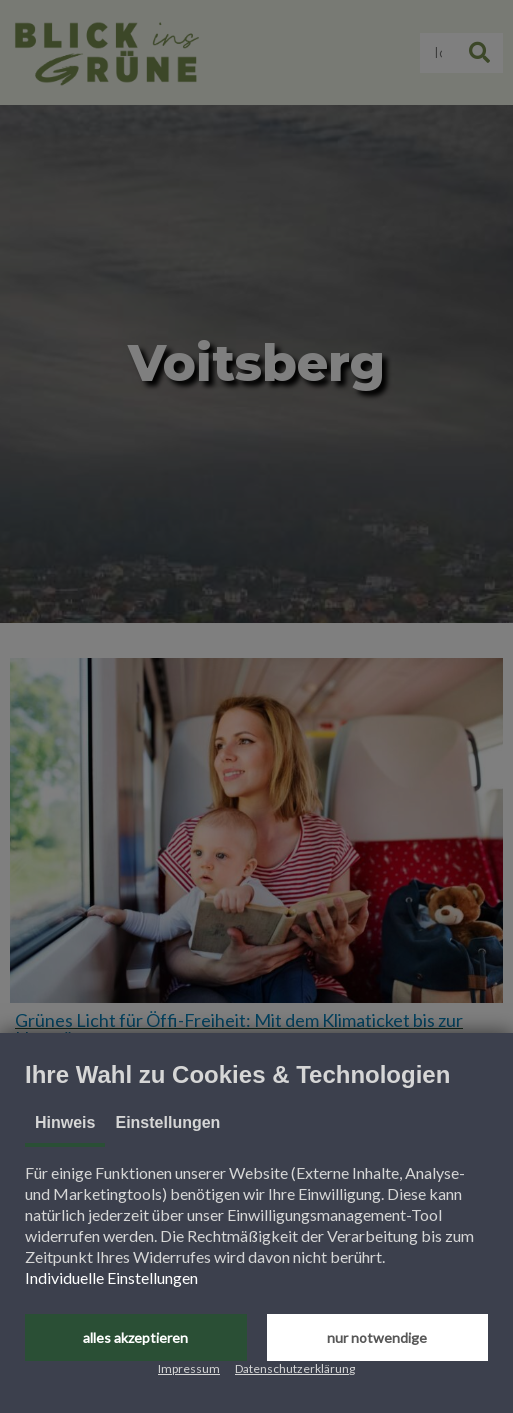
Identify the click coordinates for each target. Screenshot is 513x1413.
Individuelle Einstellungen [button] (111, 1277)
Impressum (189, 1368)
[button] (136, 1337)
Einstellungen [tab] (167, 1122)
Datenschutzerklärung (295, 1368)
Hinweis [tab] (65, 1122)
